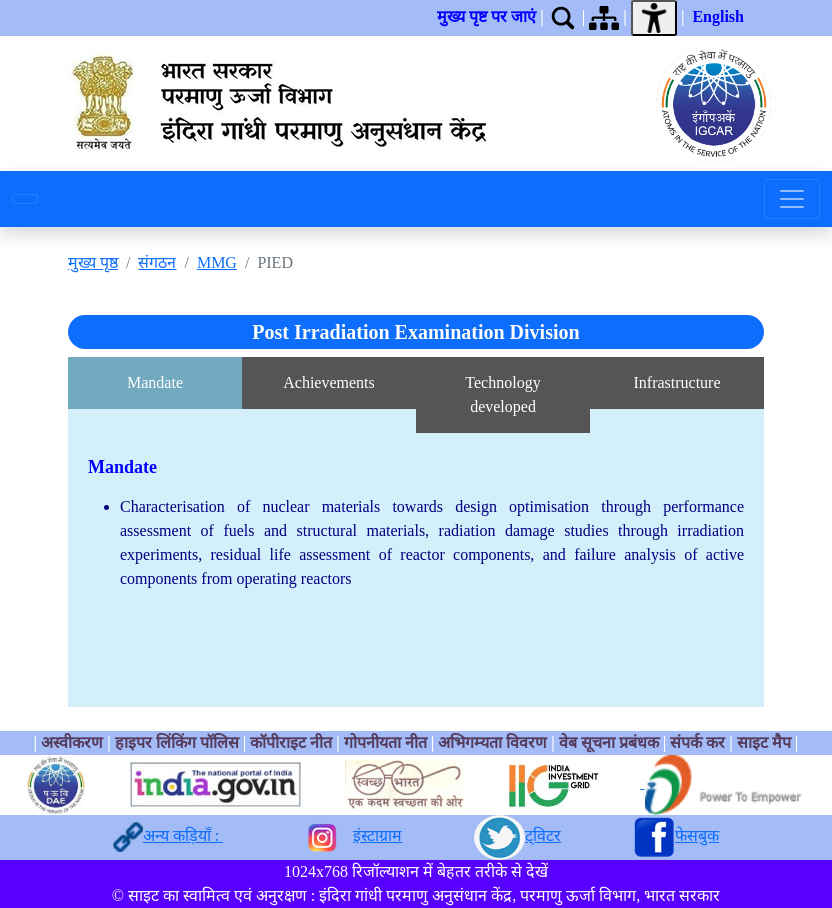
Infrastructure (676, 382)
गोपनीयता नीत (385, 742)
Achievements (329, 382)
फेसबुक (697, 835)
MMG (217, 262)
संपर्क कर (697, 742)
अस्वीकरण (72, 742)
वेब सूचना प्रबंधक (609, 742)
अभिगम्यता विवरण (492, 742)
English (718, 16)
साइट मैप (764, 742)
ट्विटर (543, 835)
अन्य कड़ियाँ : (183, 835)
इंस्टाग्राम (377, 835)
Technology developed (502, 394)
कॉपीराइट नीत (291, 742)
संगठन (157, 262)
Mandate (155, 382)
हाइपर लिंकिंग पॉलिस (179, 742)
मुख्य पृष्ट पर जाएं (486, 16)
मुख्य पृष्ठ (93, 262)
